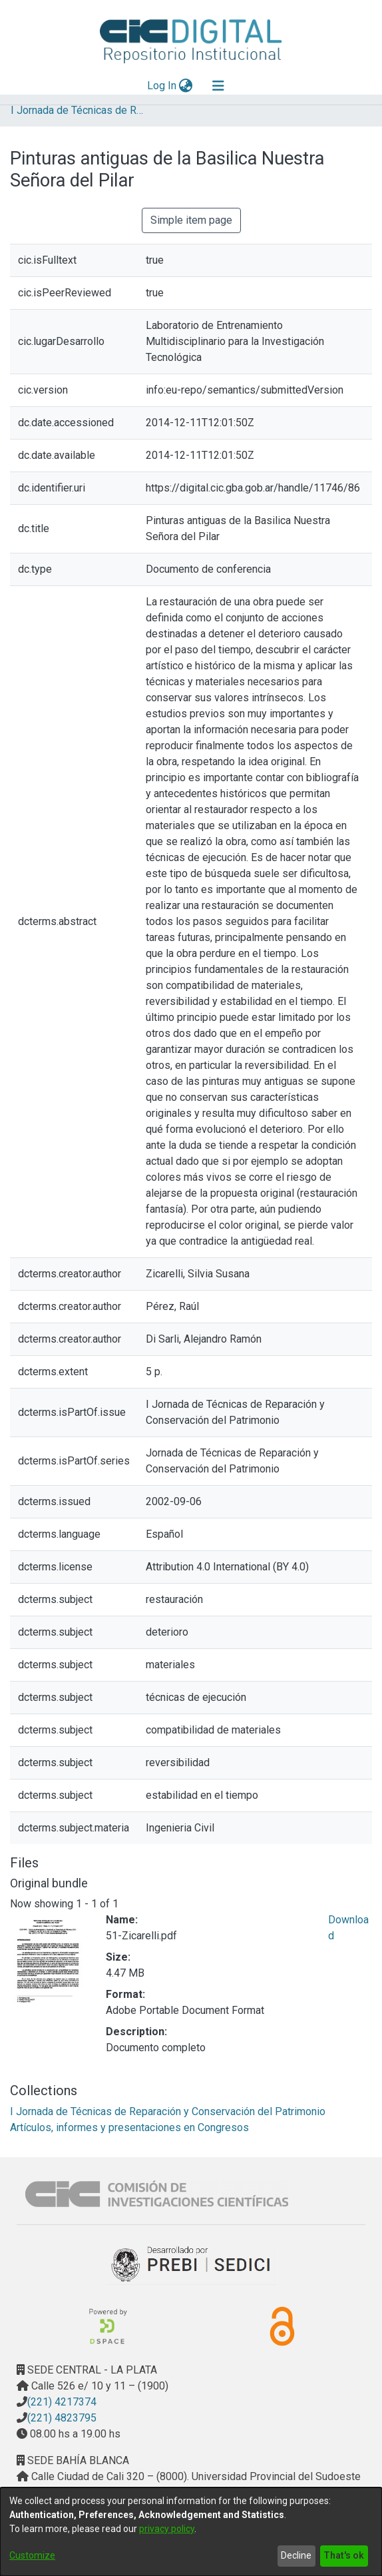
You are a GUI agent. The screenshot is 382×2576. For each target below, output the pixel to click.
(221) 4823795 (61, 2418)
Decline (296, 2555)
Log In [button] (162, 85)
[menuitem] (186, 86)
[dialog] (191, 2531)
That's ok (343, 2555)
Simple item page (191, 220)
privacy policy (166, 2528)
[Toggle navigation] (218, 86)
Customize (32, 2555)
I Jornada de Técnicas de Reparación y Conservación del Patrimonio (77, 110)
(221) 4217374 (61, 2402)
